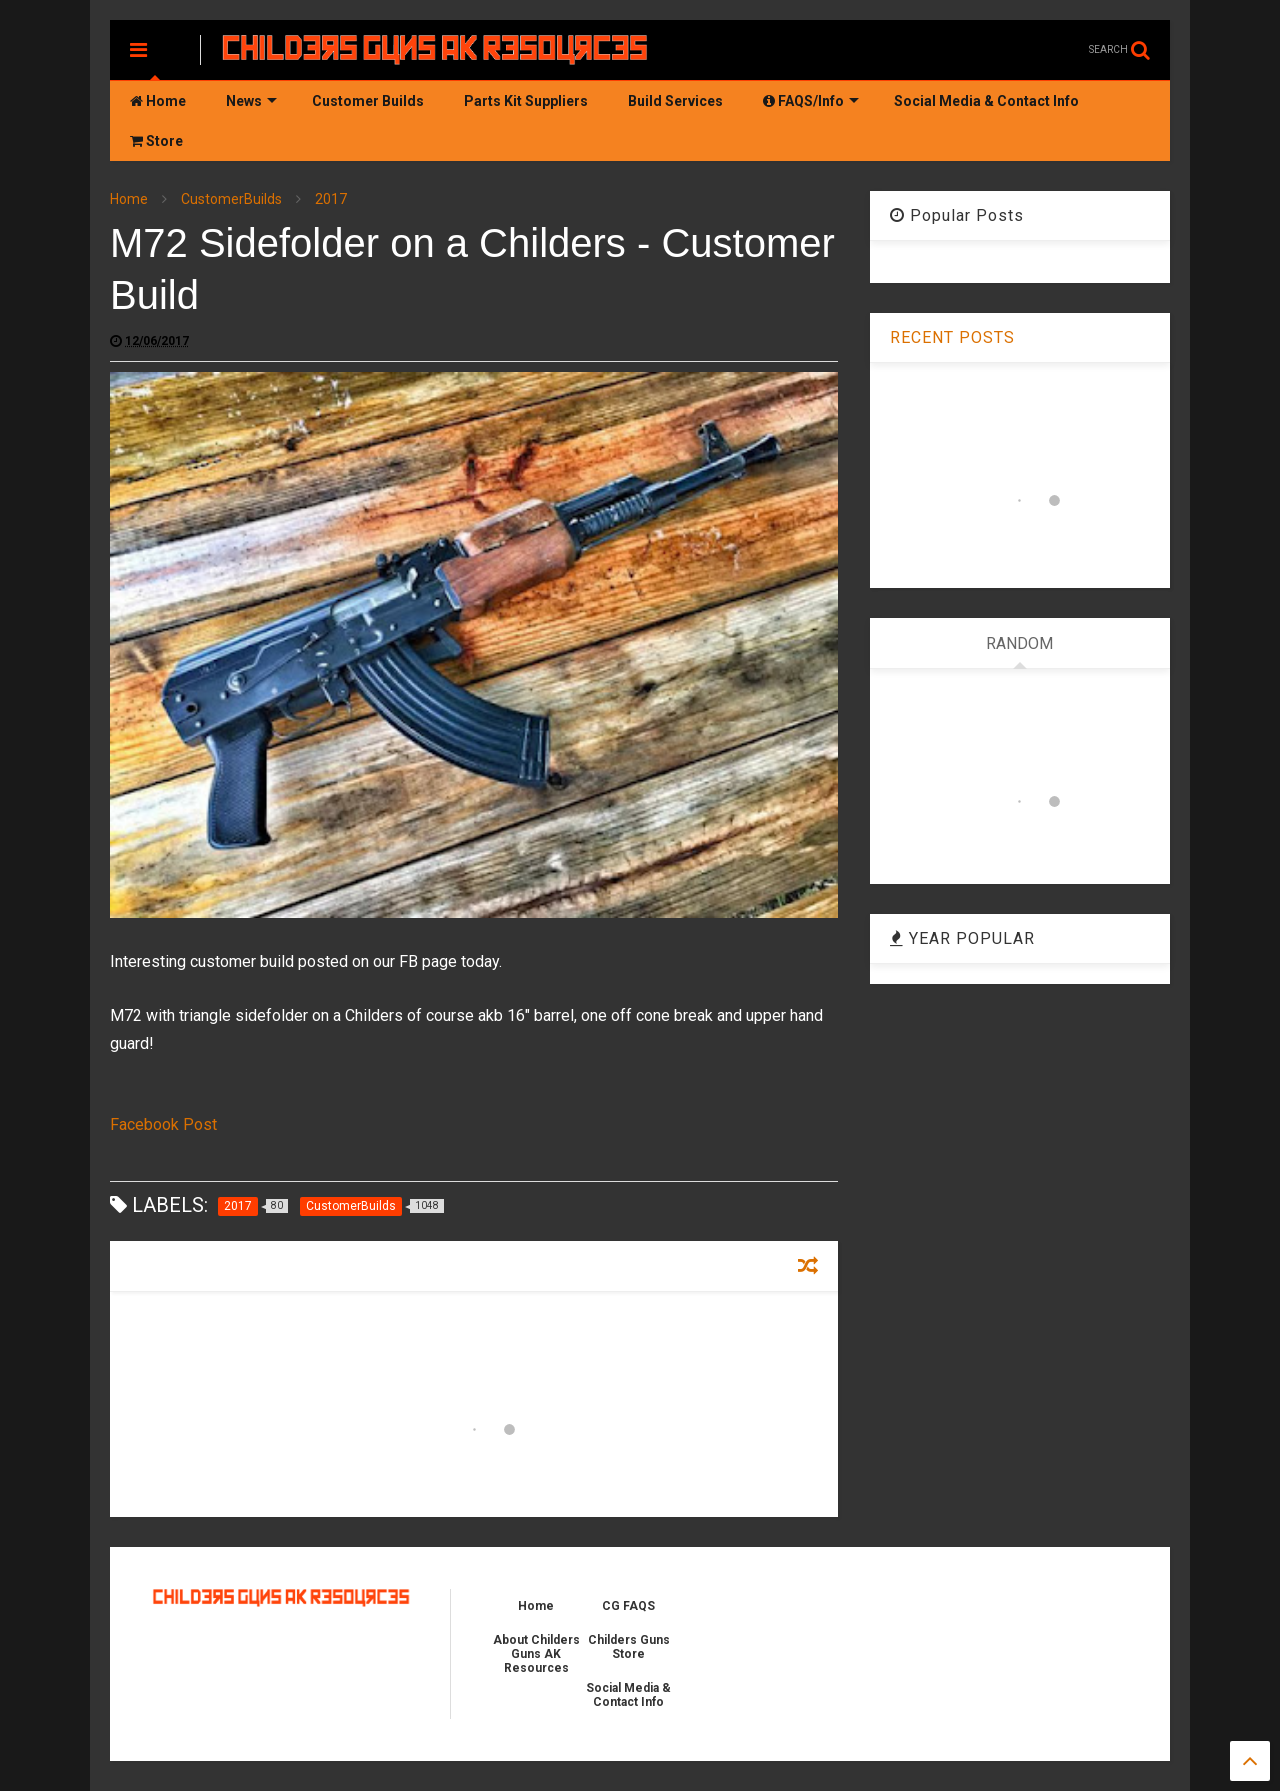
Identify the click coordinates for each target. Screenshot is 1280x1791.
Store (156, 141)
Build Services (675, 101)
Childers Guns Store (629, 1647)
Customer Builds (368, 101)
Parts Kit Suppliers (526, 101)
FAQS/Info (811, 101)
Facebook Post (163, 1124)
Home (158, 101)
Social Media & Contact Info (986, 101)
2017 (331, 199)
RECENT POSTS (952, 337)
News (251, 101)
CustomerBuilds (231, 199)
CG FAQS (628, 1606)
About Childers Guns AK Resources (536, 1654)
